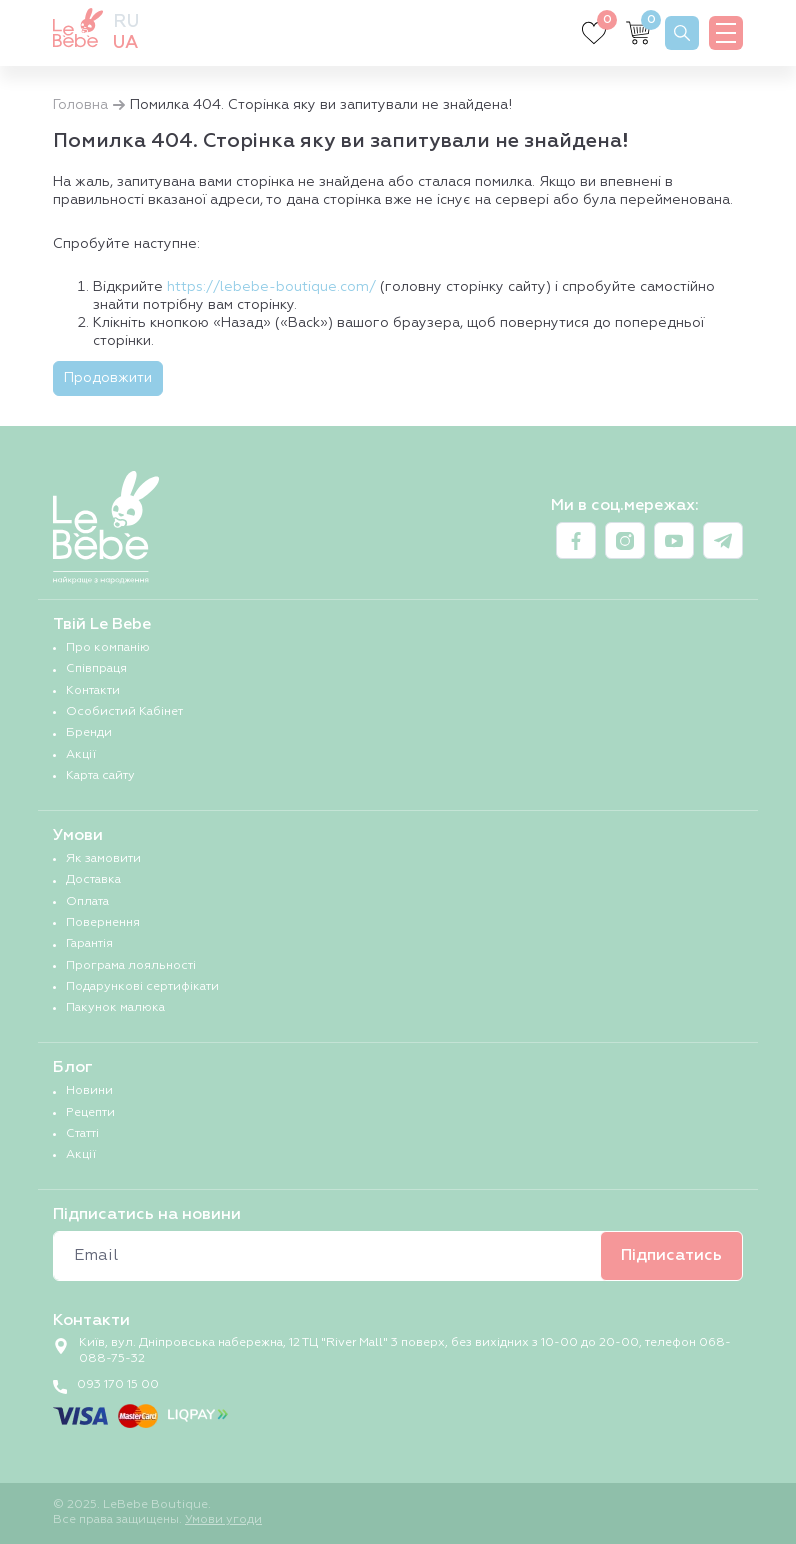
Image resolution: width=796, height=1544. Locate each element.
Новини (89, 1091)
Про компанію (108, 648)
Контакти (93, 691)
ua (125, 43)
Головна (80, 105)
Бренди (89, 733)
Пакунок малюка (115, 1008)
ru (126, 22)
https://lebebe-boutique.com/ (271, 287)
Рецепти (90, 1113)
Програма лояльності (131, 966)
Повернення (103, 923)
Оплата (87, 902)
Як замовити (103, 859)
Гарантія (89, 944)
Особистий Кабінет (124, 712)
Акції (81, 755)
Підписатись (671, 1256)
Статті (82, 1134)
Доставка (93, 880)
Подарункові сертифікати (142, 987)
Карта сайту (100, 776)
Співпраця (96, 669)
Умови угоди (223, 1520)
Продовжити (108, 378)
